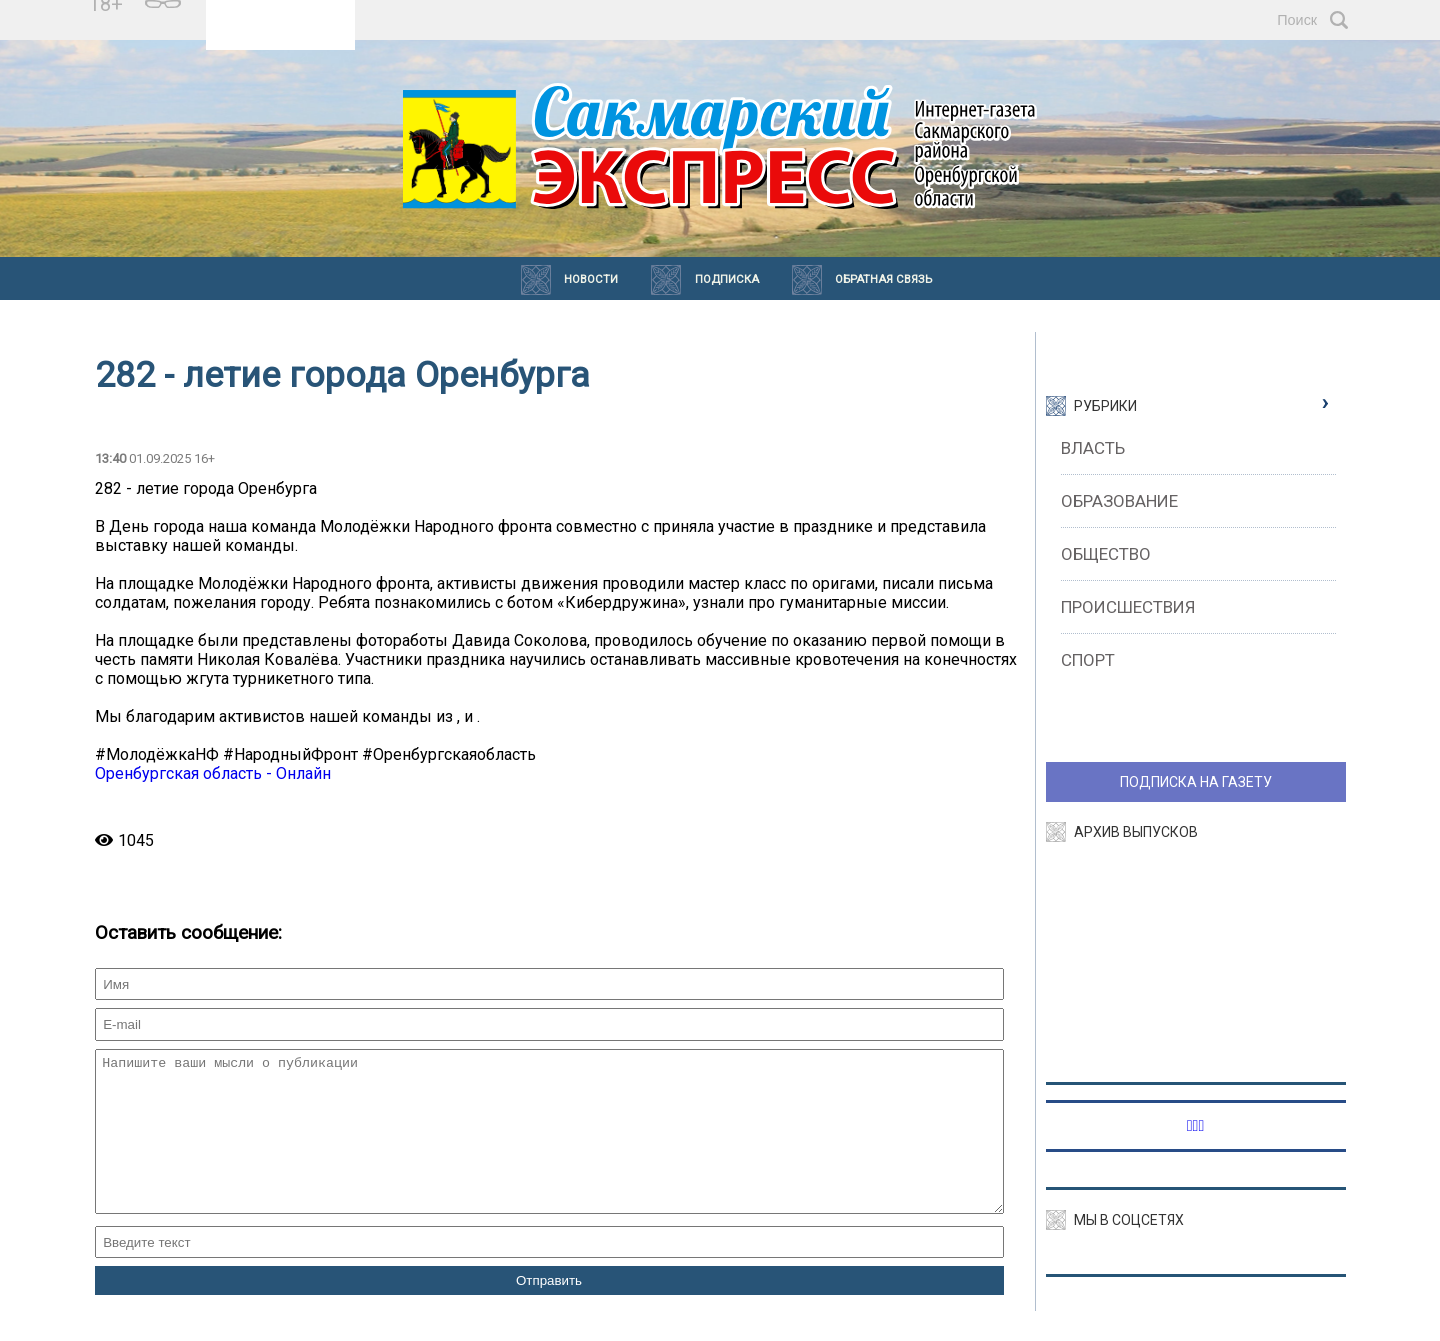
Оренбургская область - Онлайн (213, 773)
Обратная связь (883, 279)
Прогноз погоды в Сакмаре (281, 11)
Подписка (727, 279)
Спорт (1088, 660)
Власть (1093, 448)
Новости (591, 279)
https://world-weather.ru (280, 29)
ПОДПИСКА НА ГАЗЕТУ (1196, 782)
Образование (1119, 501)
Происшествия (1128, 607)
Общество (1106, 554)
